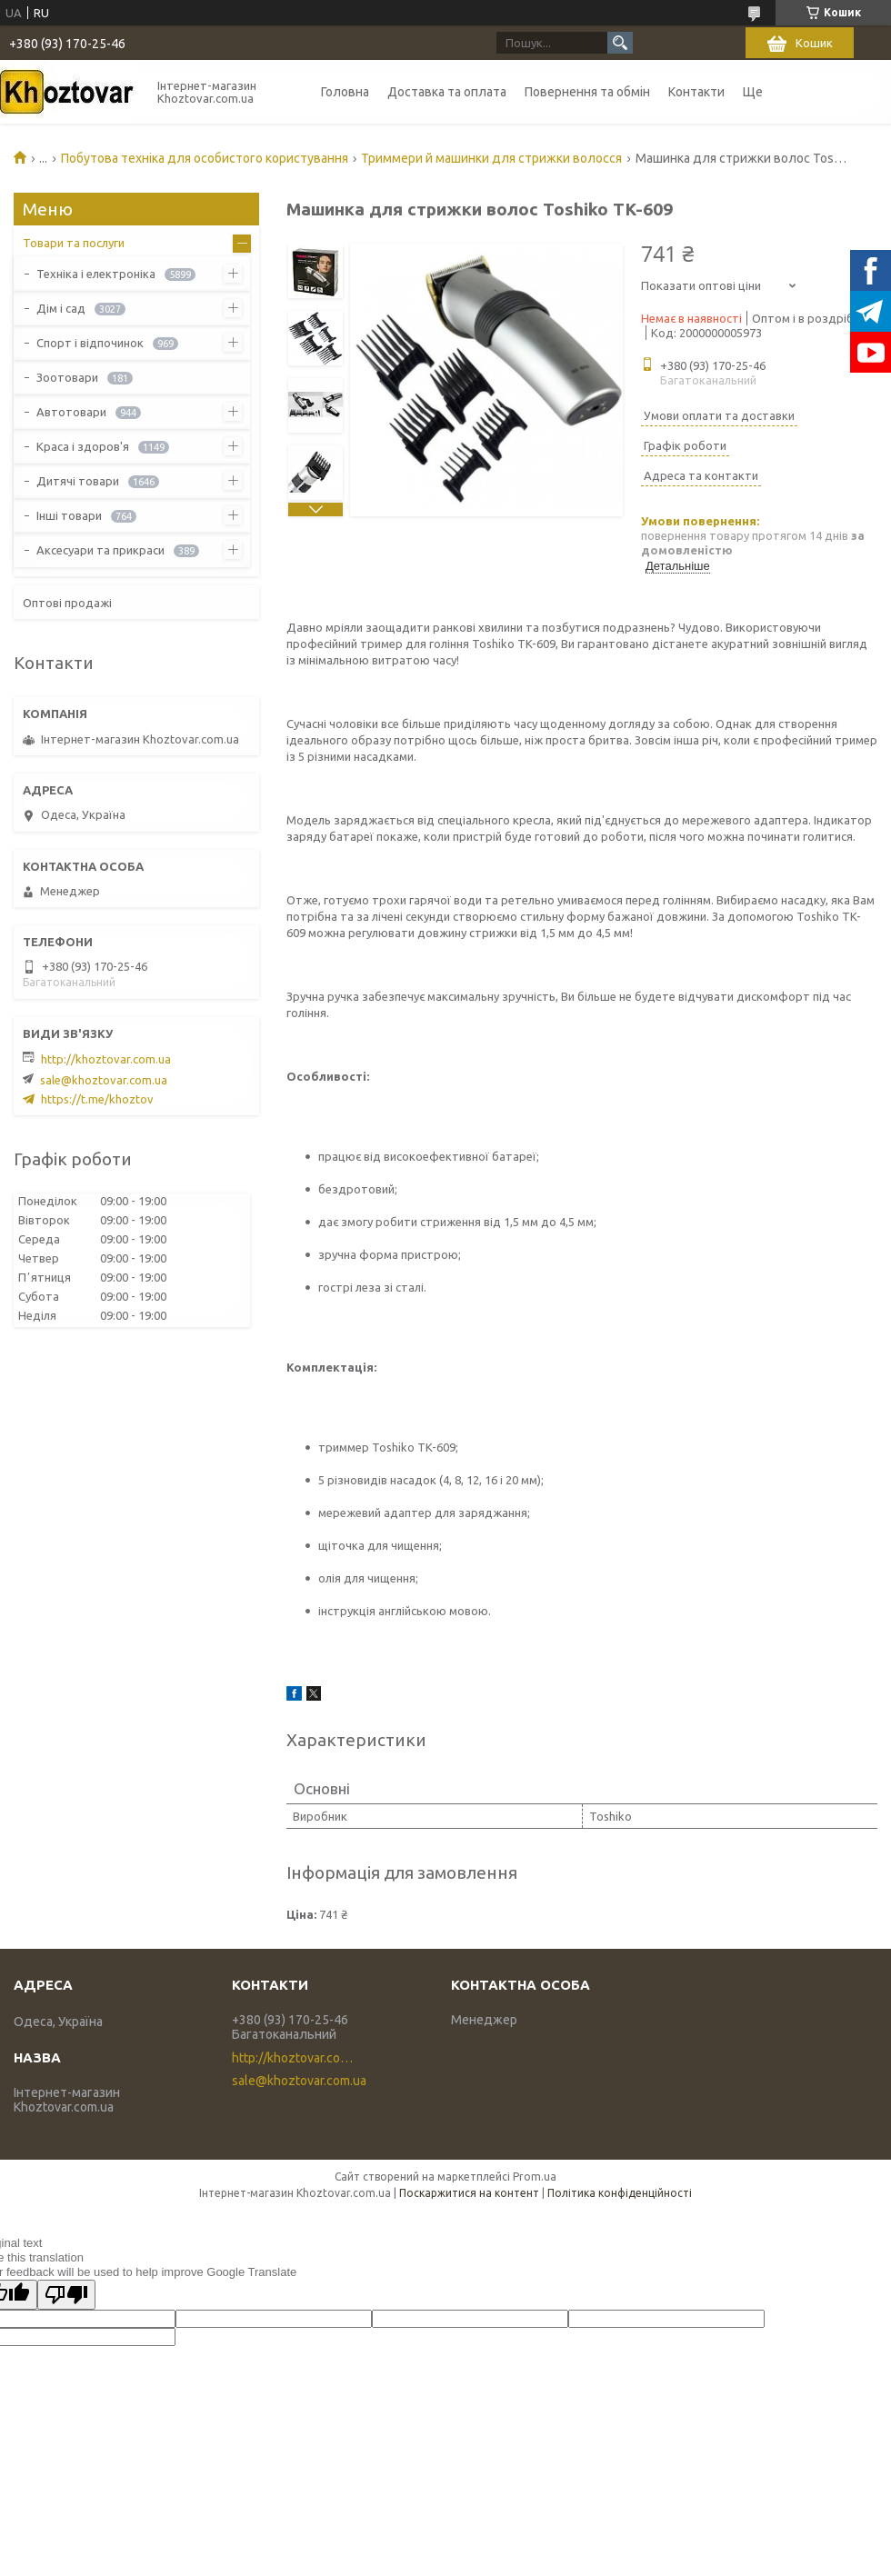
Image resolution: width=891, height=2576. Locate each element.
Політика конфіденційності (619, 2193)
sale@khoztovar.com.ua (103, 1079)
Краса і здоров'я (82, 446)
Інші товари (69, 515)
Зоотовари (67, 377)
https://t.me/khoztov (97, 1099)
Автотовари (71, 411)
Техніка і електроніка (95, 273)
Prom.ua (534, 2176)
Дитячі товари (77, 480)
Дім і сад (60, 308)
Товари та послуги (74, 242)
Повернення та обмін (587, 92)
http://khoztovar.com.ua (106, 1059)
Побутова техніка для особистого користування (204, 158)
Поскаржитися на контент (469, 2193)
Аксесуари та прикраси (100, 550)
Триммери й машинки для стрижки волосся (491, 158)
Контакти (696, 92)
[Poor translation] (66, 2295)
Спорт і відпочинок (90, 342)
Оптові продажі (67, 602)
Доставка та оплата (446, 92)
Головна (345, 92)
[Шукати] (620, 43)
